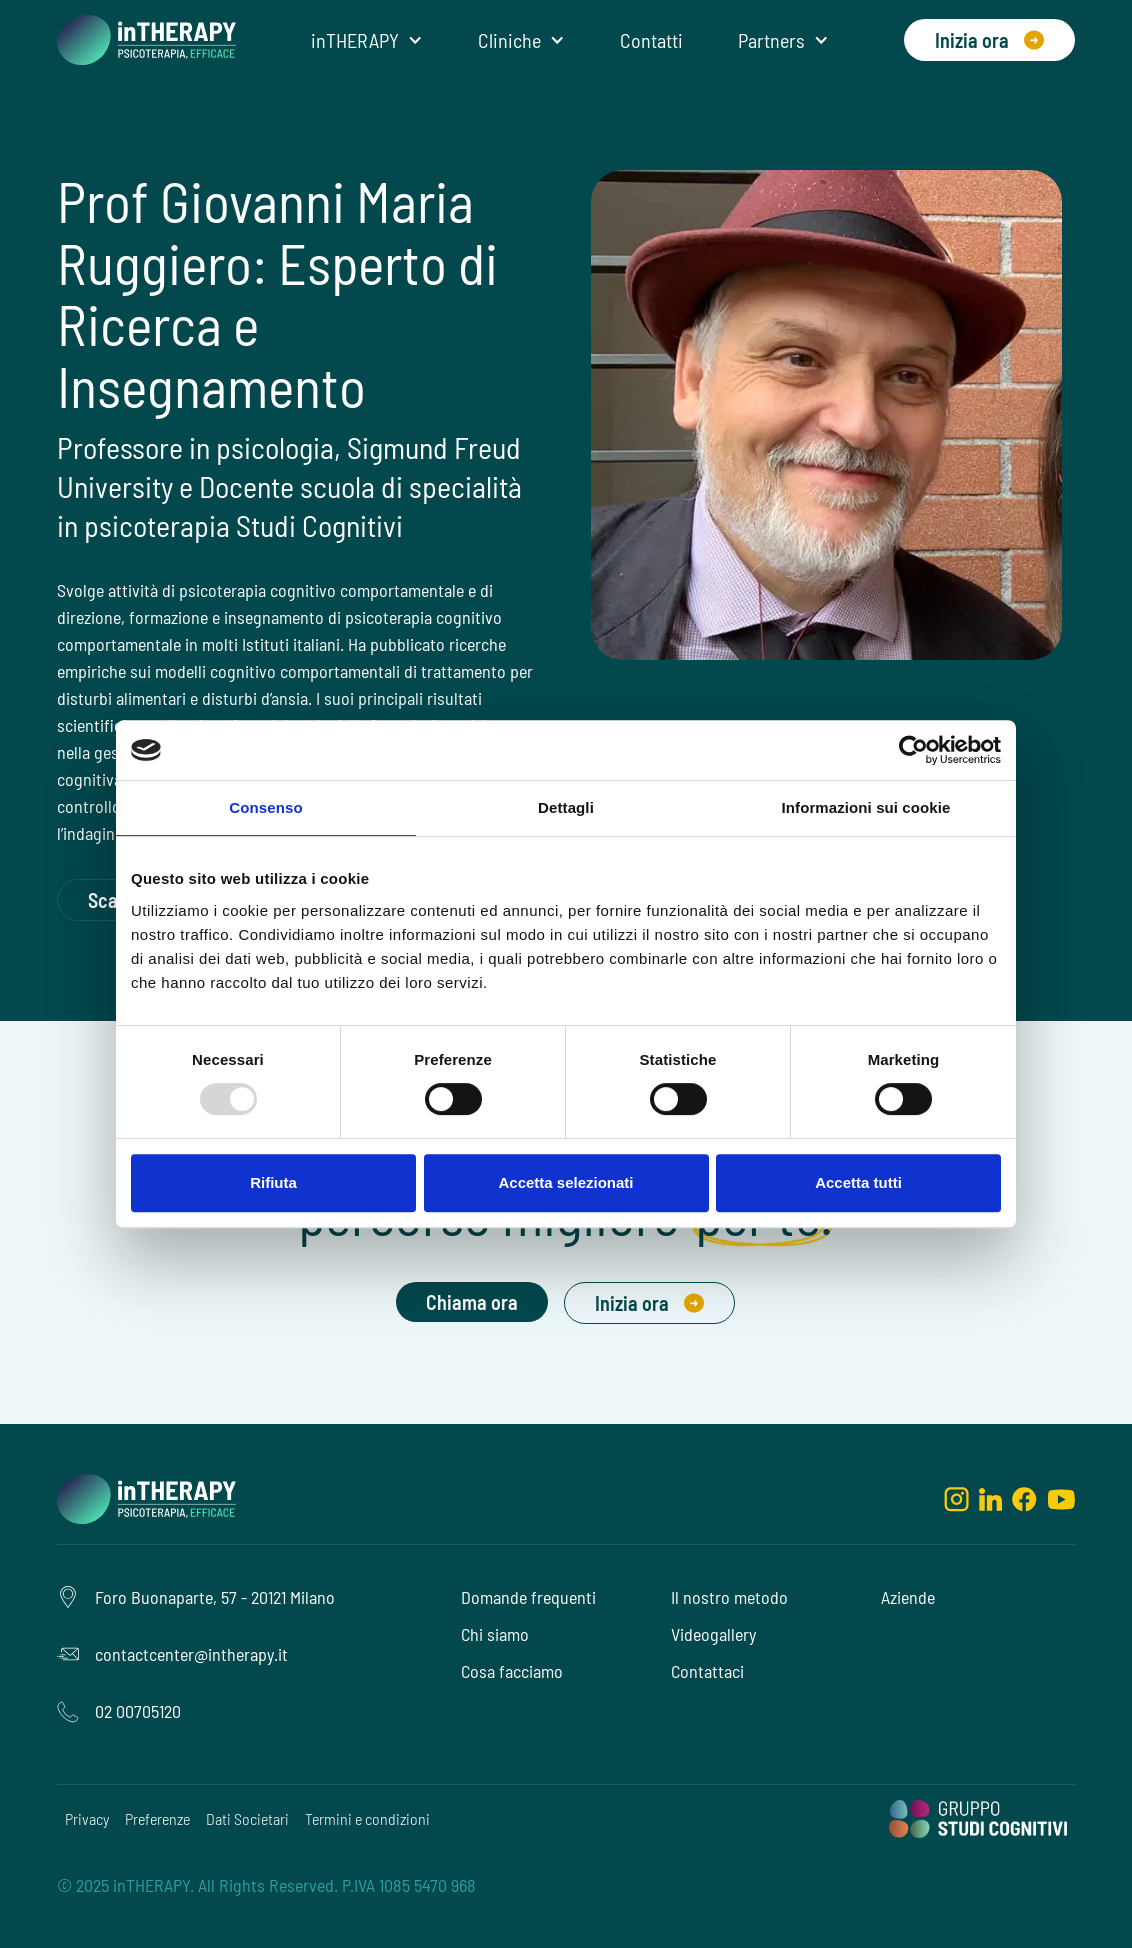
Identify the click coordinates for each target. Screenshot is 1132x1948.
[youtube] (1061, 1498)
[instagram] (956, 1498)
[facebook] (1024, 1498)
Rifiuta (273, 1182)
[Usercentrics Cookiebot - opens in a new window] (913, 750)
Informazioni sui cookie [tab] (866, 807)
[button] (367, 40)
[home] (146, 40)
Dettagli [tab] (566, 807)
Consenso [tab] (265, 807)
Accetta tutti (858, 1182)
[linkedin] (990, 1498)
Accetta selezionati (565, 1182)
